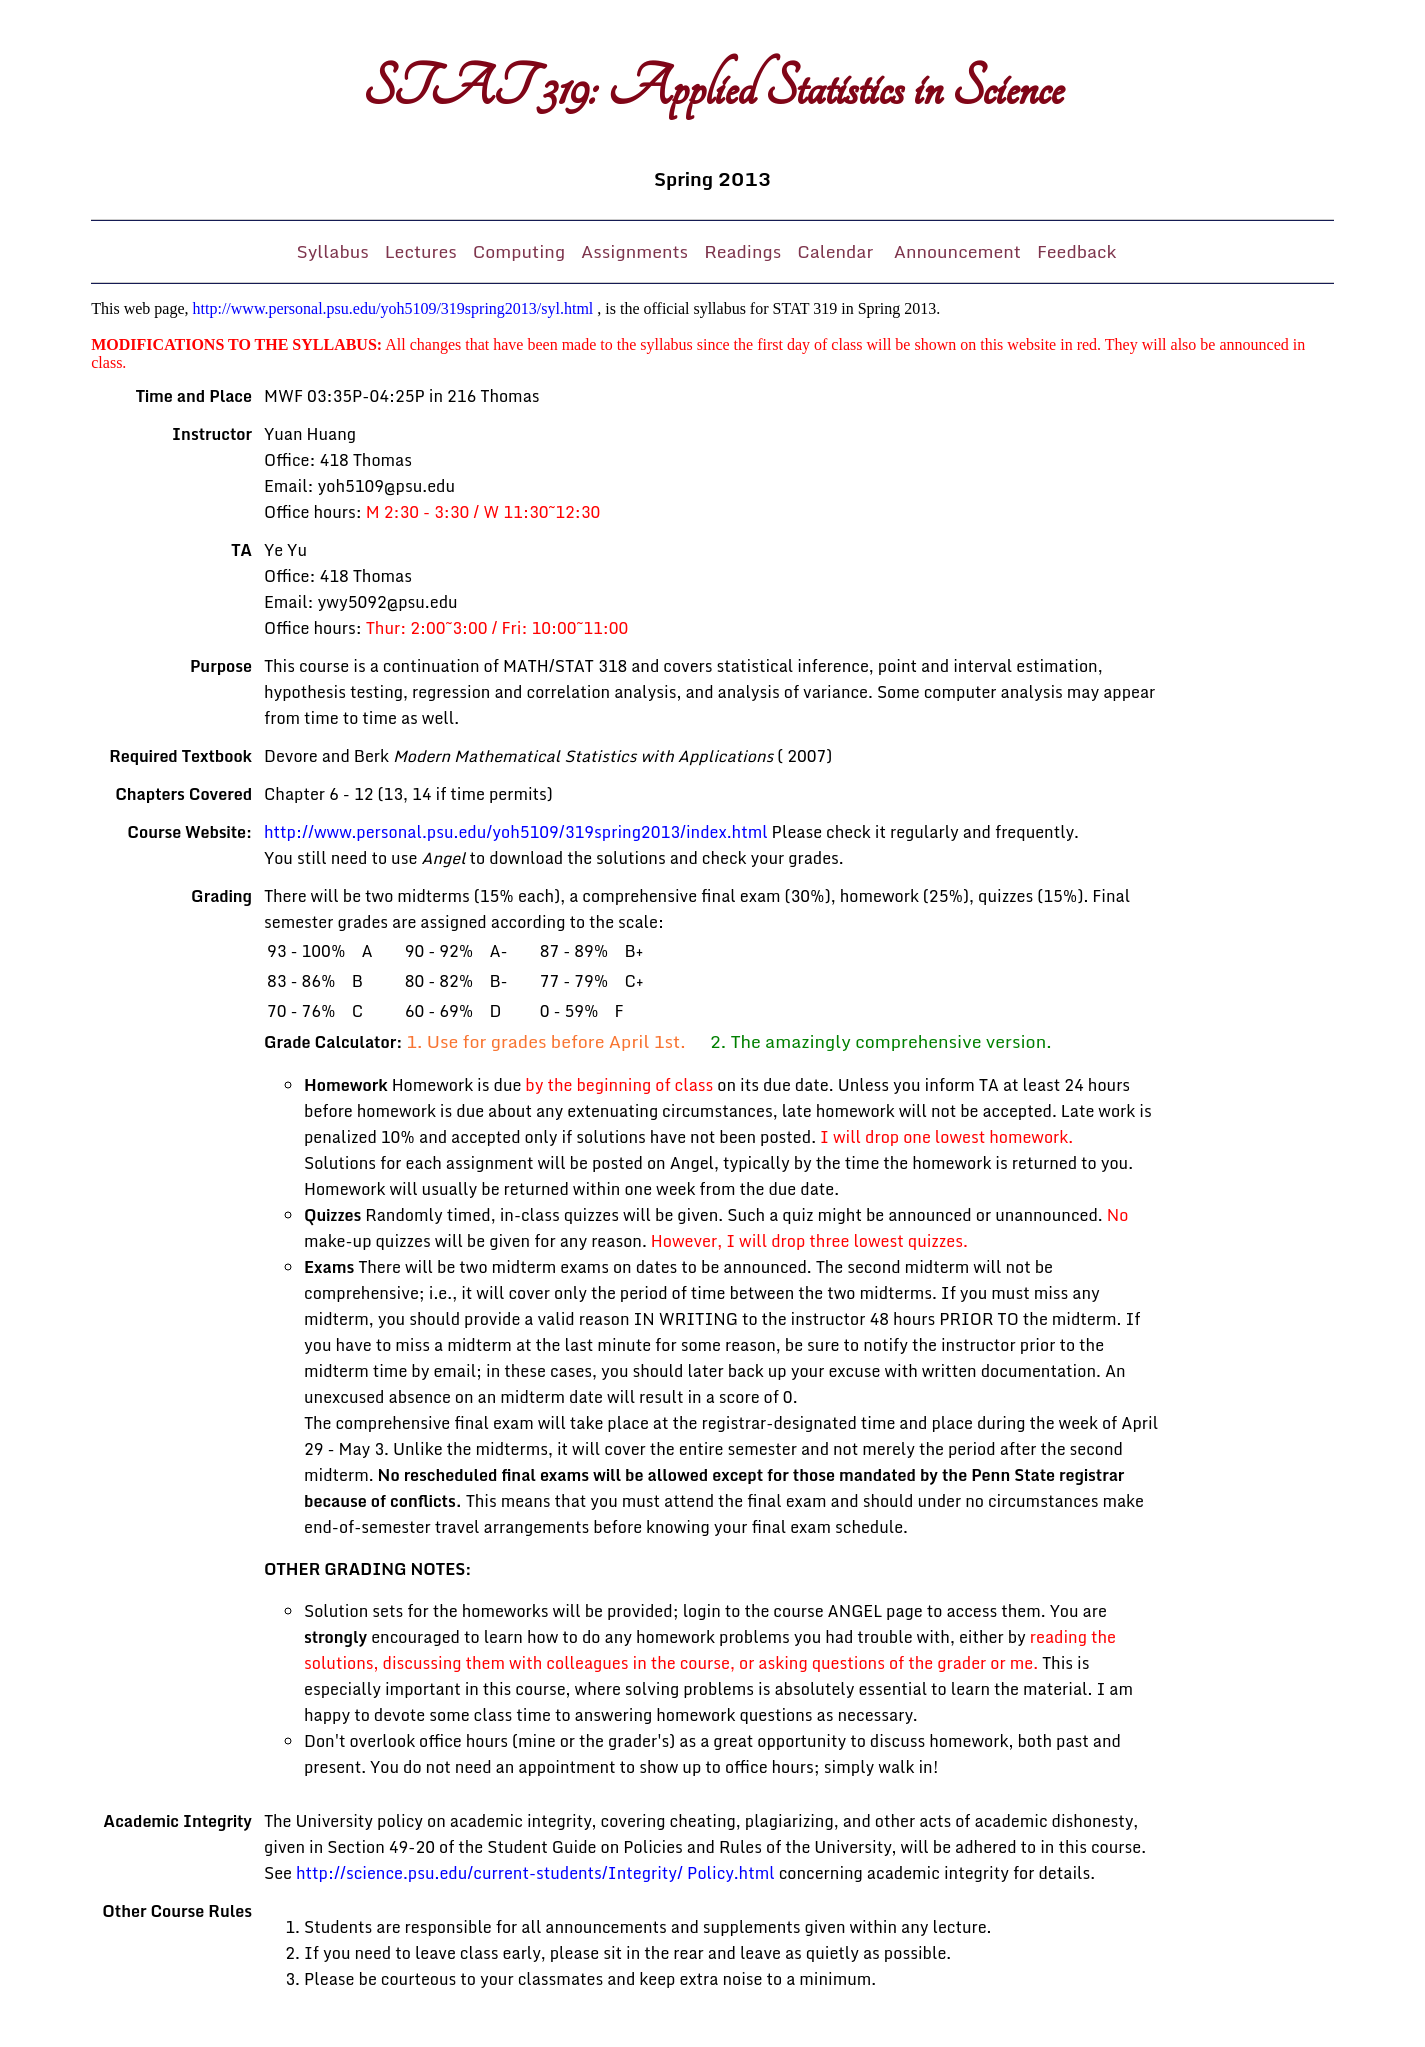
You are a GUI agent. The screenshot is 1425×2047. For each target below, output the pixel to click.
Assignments (634, 251)
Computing (519, 251)
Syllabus (333, 251)
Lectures (421, 251)
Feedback (1077, 251)
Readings (742, 251)
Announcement (957, 251)
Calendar (837, 251)
